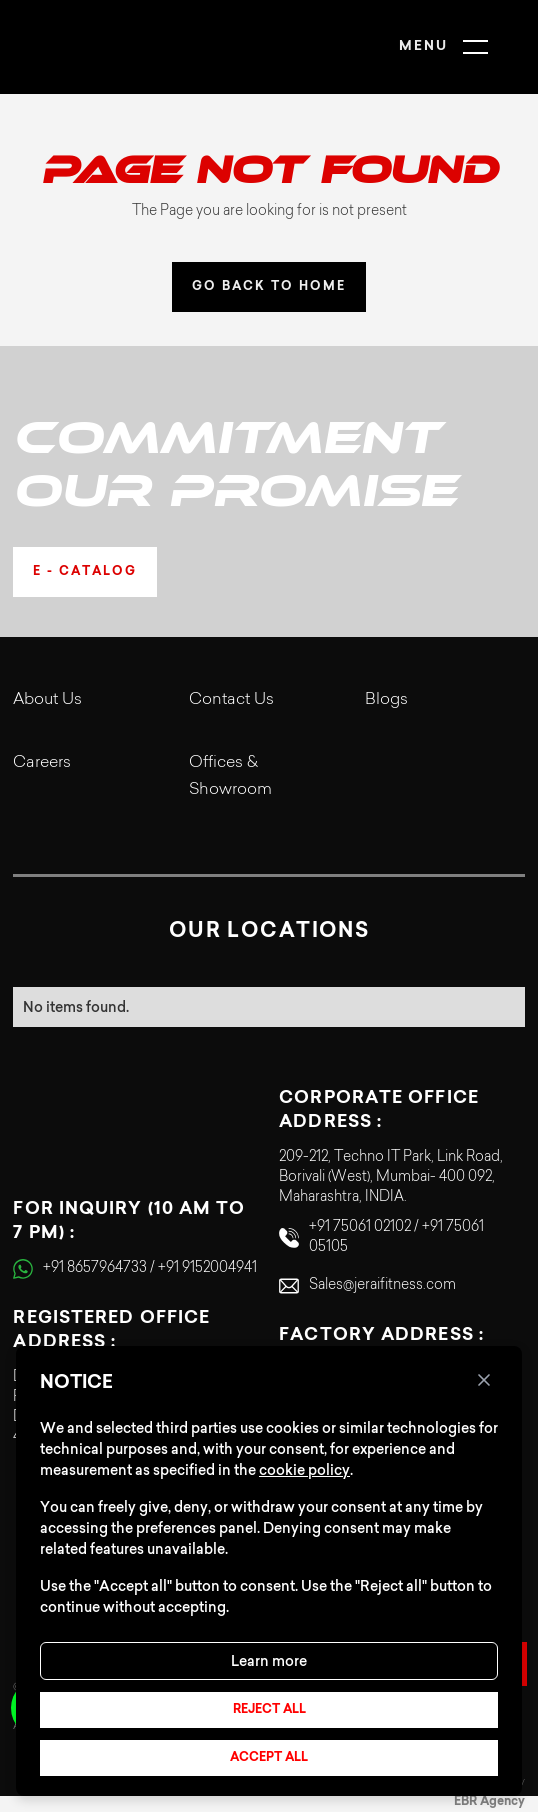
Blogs (386, 700)
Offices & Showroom (230, 776)
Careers (42, 763)
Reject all (269, 1710)
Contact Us (231, 700)
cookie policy (304, 1470)
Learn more (269, 1661)
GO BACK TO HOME (269, 287)
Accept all (269, 1758)
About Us (47, 700)
